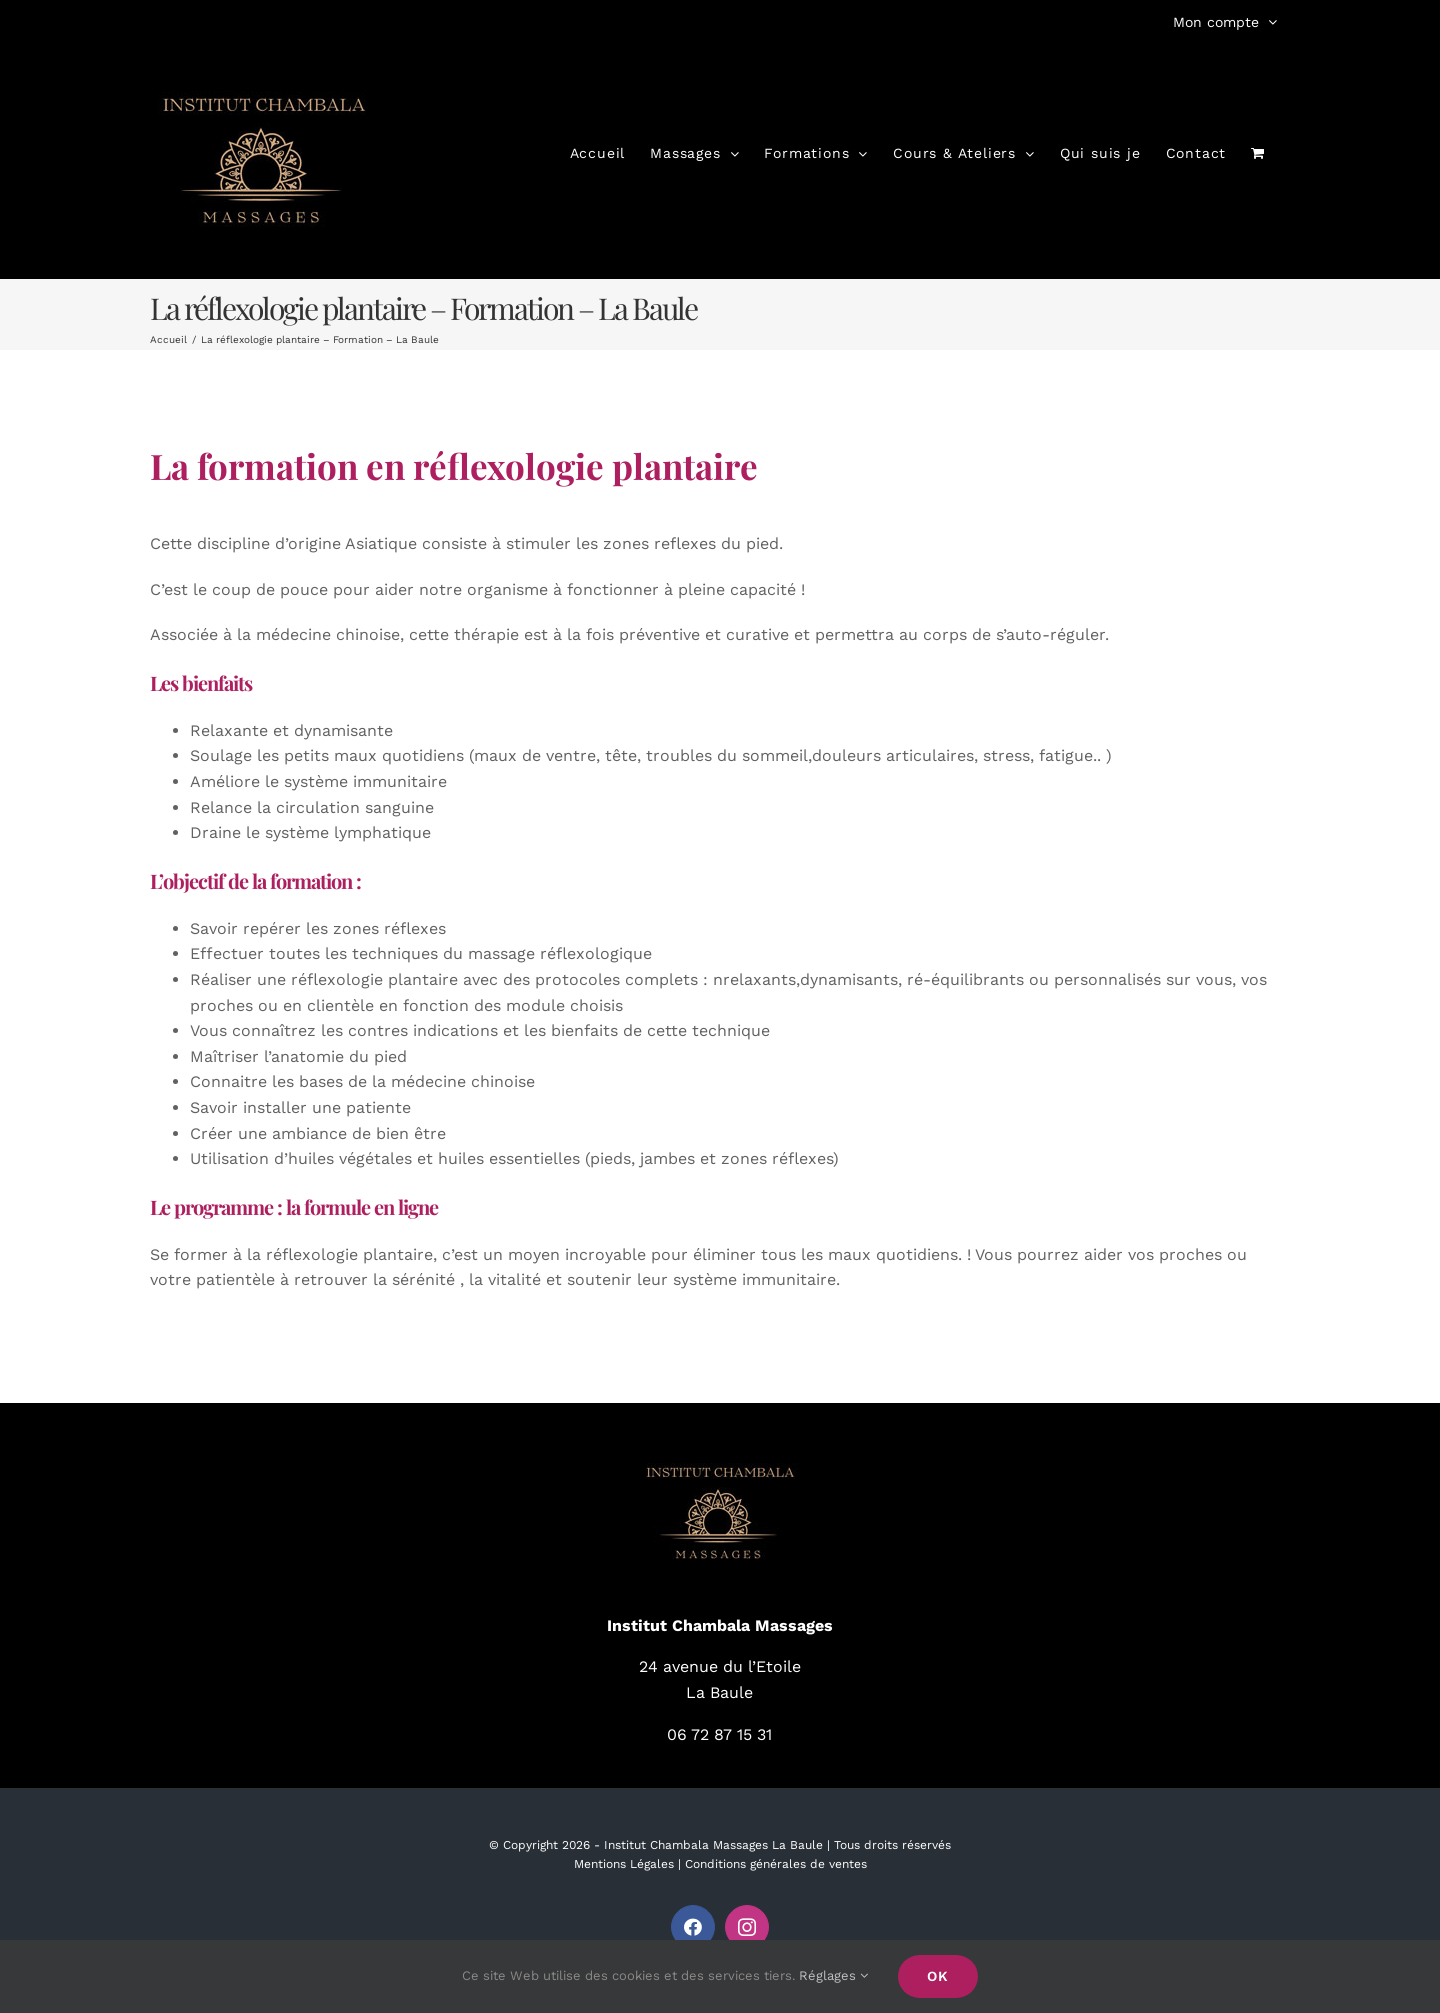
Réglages (833, 1975)
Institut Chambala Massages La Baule (713, 1845)
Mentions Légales (624, 1864)
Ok (938, 1976)
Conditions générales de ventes (776, 1864)
